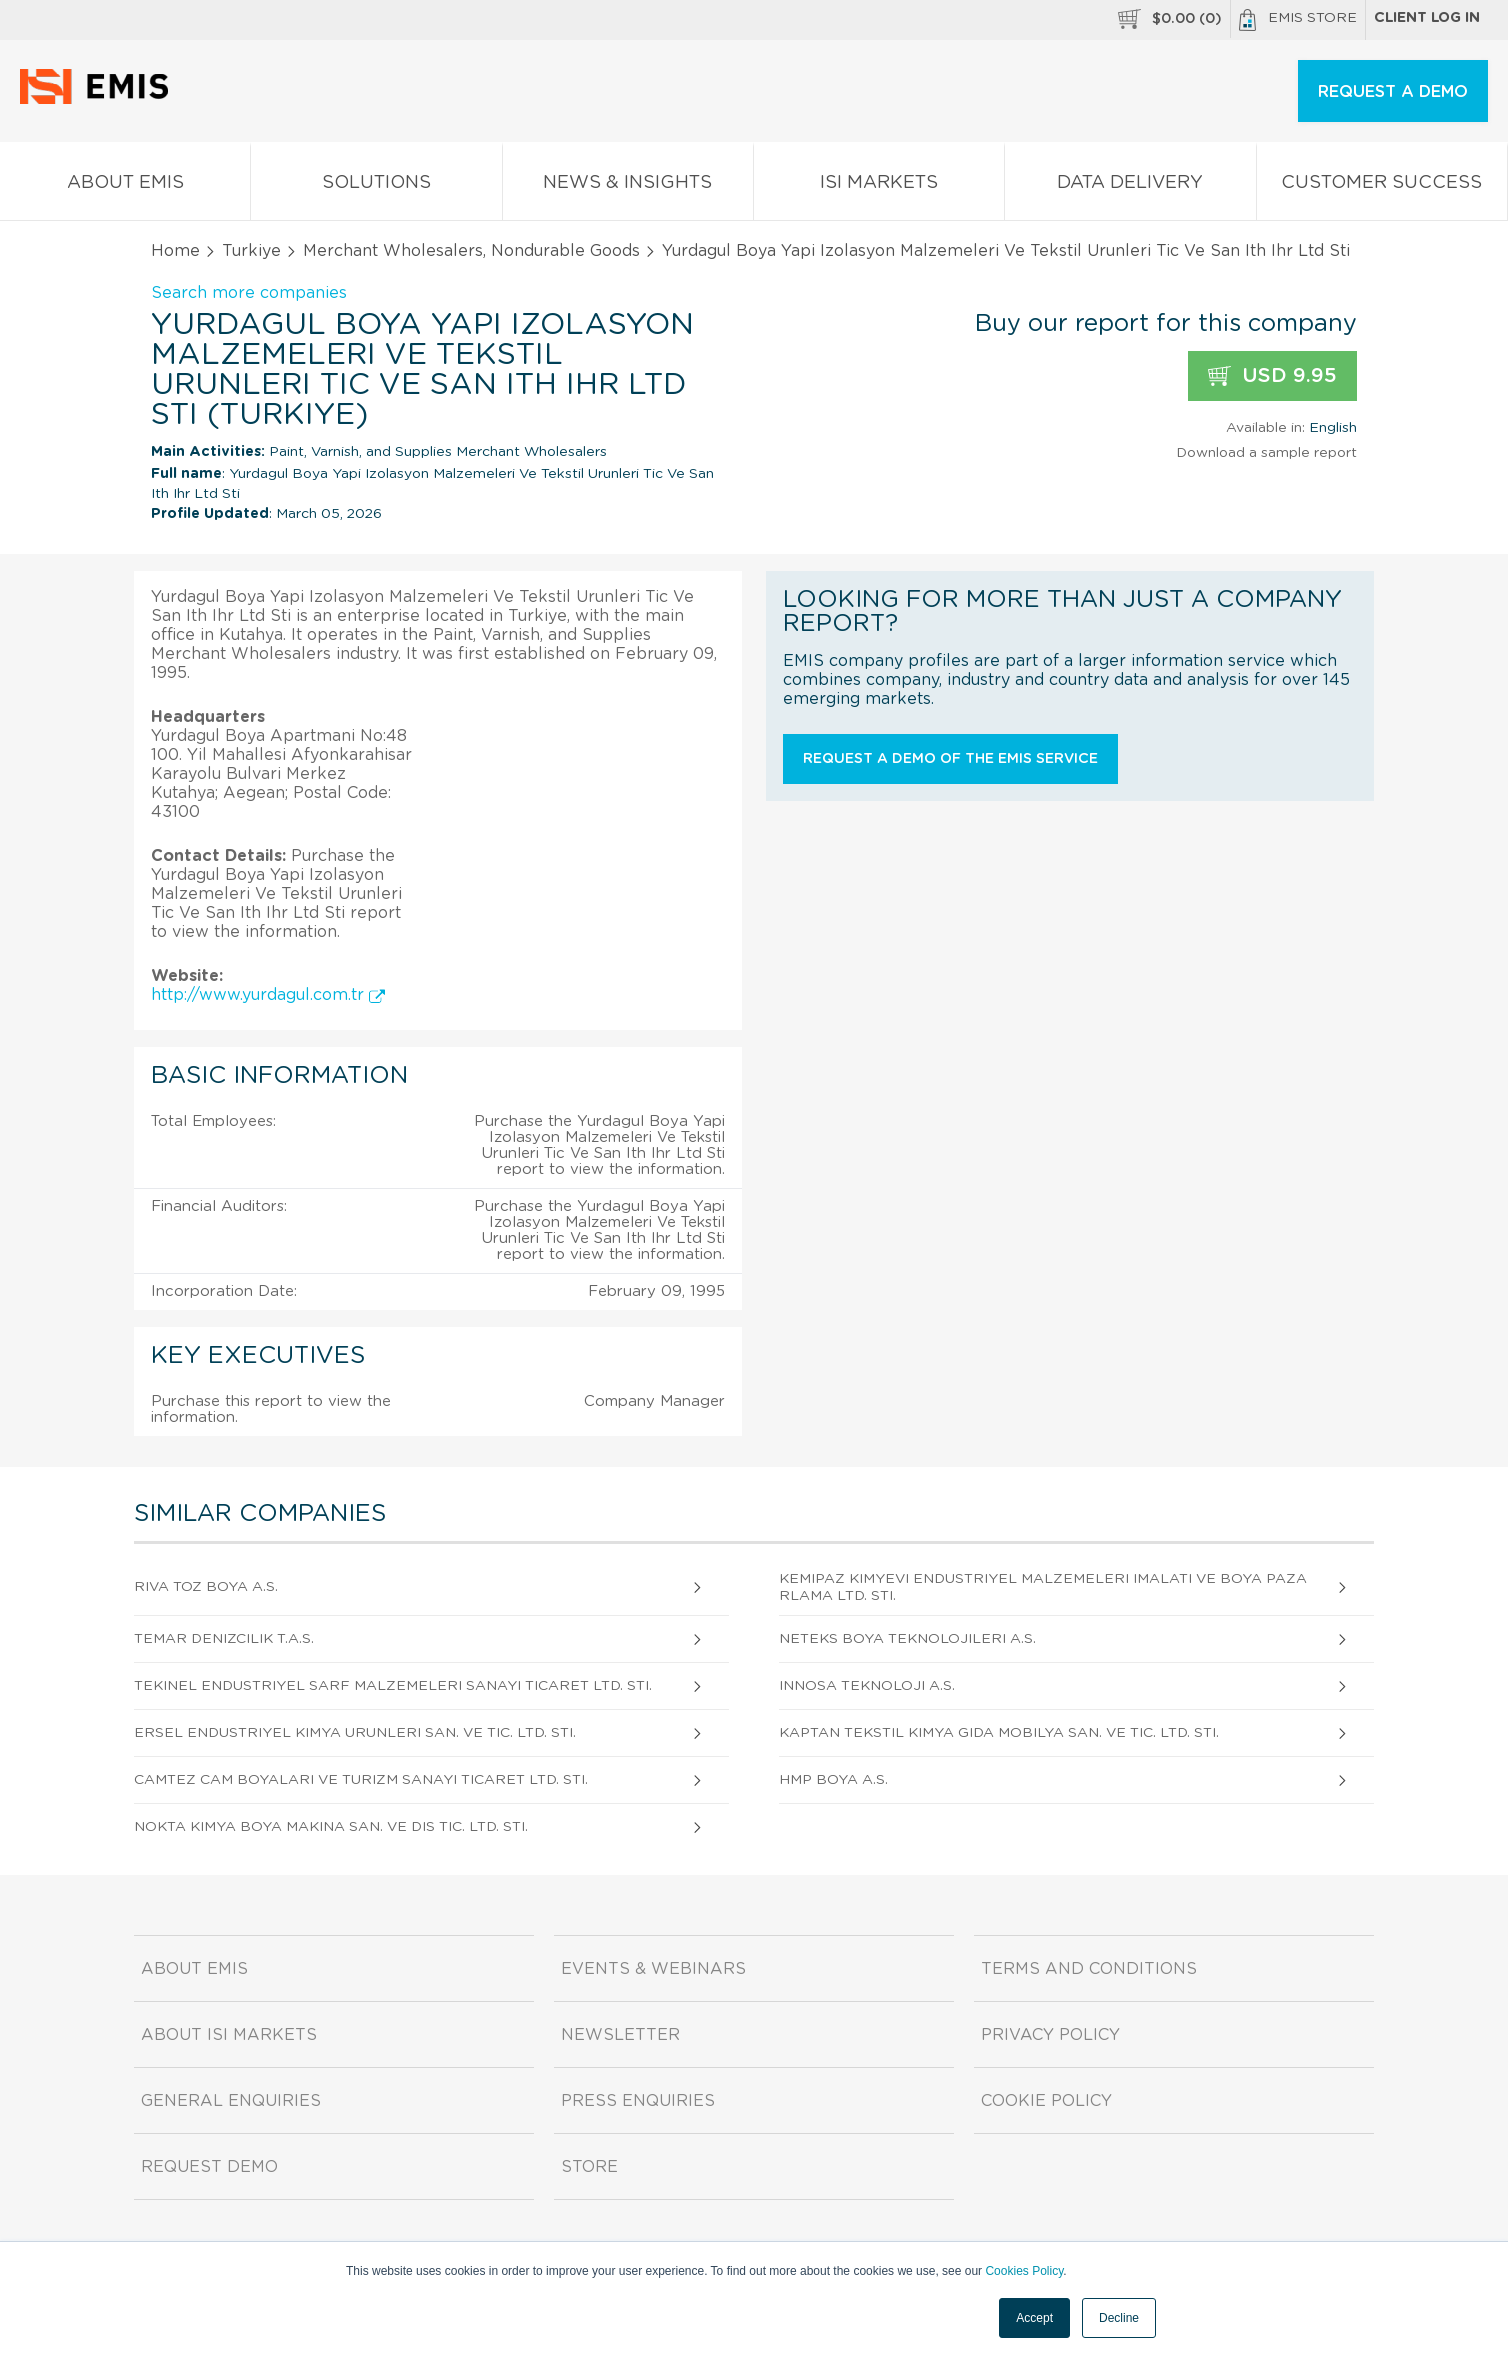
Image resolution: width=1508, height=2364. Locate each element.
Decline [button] (1119, 2318)
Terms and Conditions (1089, 1969)
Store (589, 2167)
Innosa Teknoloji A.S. (867, 1686)
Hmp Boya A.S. (833, 1780)
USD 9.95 (1272, 376)
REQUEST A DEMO (1393, 92)
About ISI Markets (229, 2035)
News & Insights (628, 186)
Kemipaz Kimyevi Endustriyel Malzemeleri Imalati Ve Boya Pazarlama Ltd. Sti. (1043, 1587)
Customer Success (1382, 186)
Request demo (209, 2167)
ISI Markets (879, 186)
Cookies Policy (1024, 2271)
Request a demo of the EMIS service (950, 759)
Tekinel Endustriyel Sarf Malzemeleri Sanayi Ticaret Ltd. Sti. (393, 1686)
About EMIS (125, 186)
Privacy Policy (1050, 2035)
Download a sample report (1266, 453)
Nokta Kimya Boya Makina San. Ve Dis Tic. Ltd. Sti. (331, 1827)
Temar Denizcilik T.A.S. (224, 1639)
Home (175, 251)
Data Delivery (1130, 186)
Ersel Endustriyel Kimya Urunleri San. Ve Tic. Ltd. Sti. (355, 1733)
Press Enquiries (638, 2101)
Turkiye (251, 251)
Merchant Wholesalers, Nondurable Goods (471, 251)
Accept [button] (1034, 2318)
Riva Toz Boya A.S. (206, 1587)
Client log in (1427, 18)
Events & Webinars (653, 1969)
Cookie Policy (1046, 2101)
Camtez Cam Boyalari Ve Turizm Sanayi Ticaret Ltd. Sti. (361, 1780)
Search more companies (249, 293)
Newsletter (620, 2035)
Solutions (376, 186)
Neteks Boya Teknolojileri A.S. (907, 1639)
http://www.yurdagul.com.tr (268, 995)
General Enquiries (231, 2101)
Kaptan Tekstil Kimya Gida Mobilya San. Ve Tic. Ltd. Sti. (999, 1733)
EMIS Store (1298, 20)
